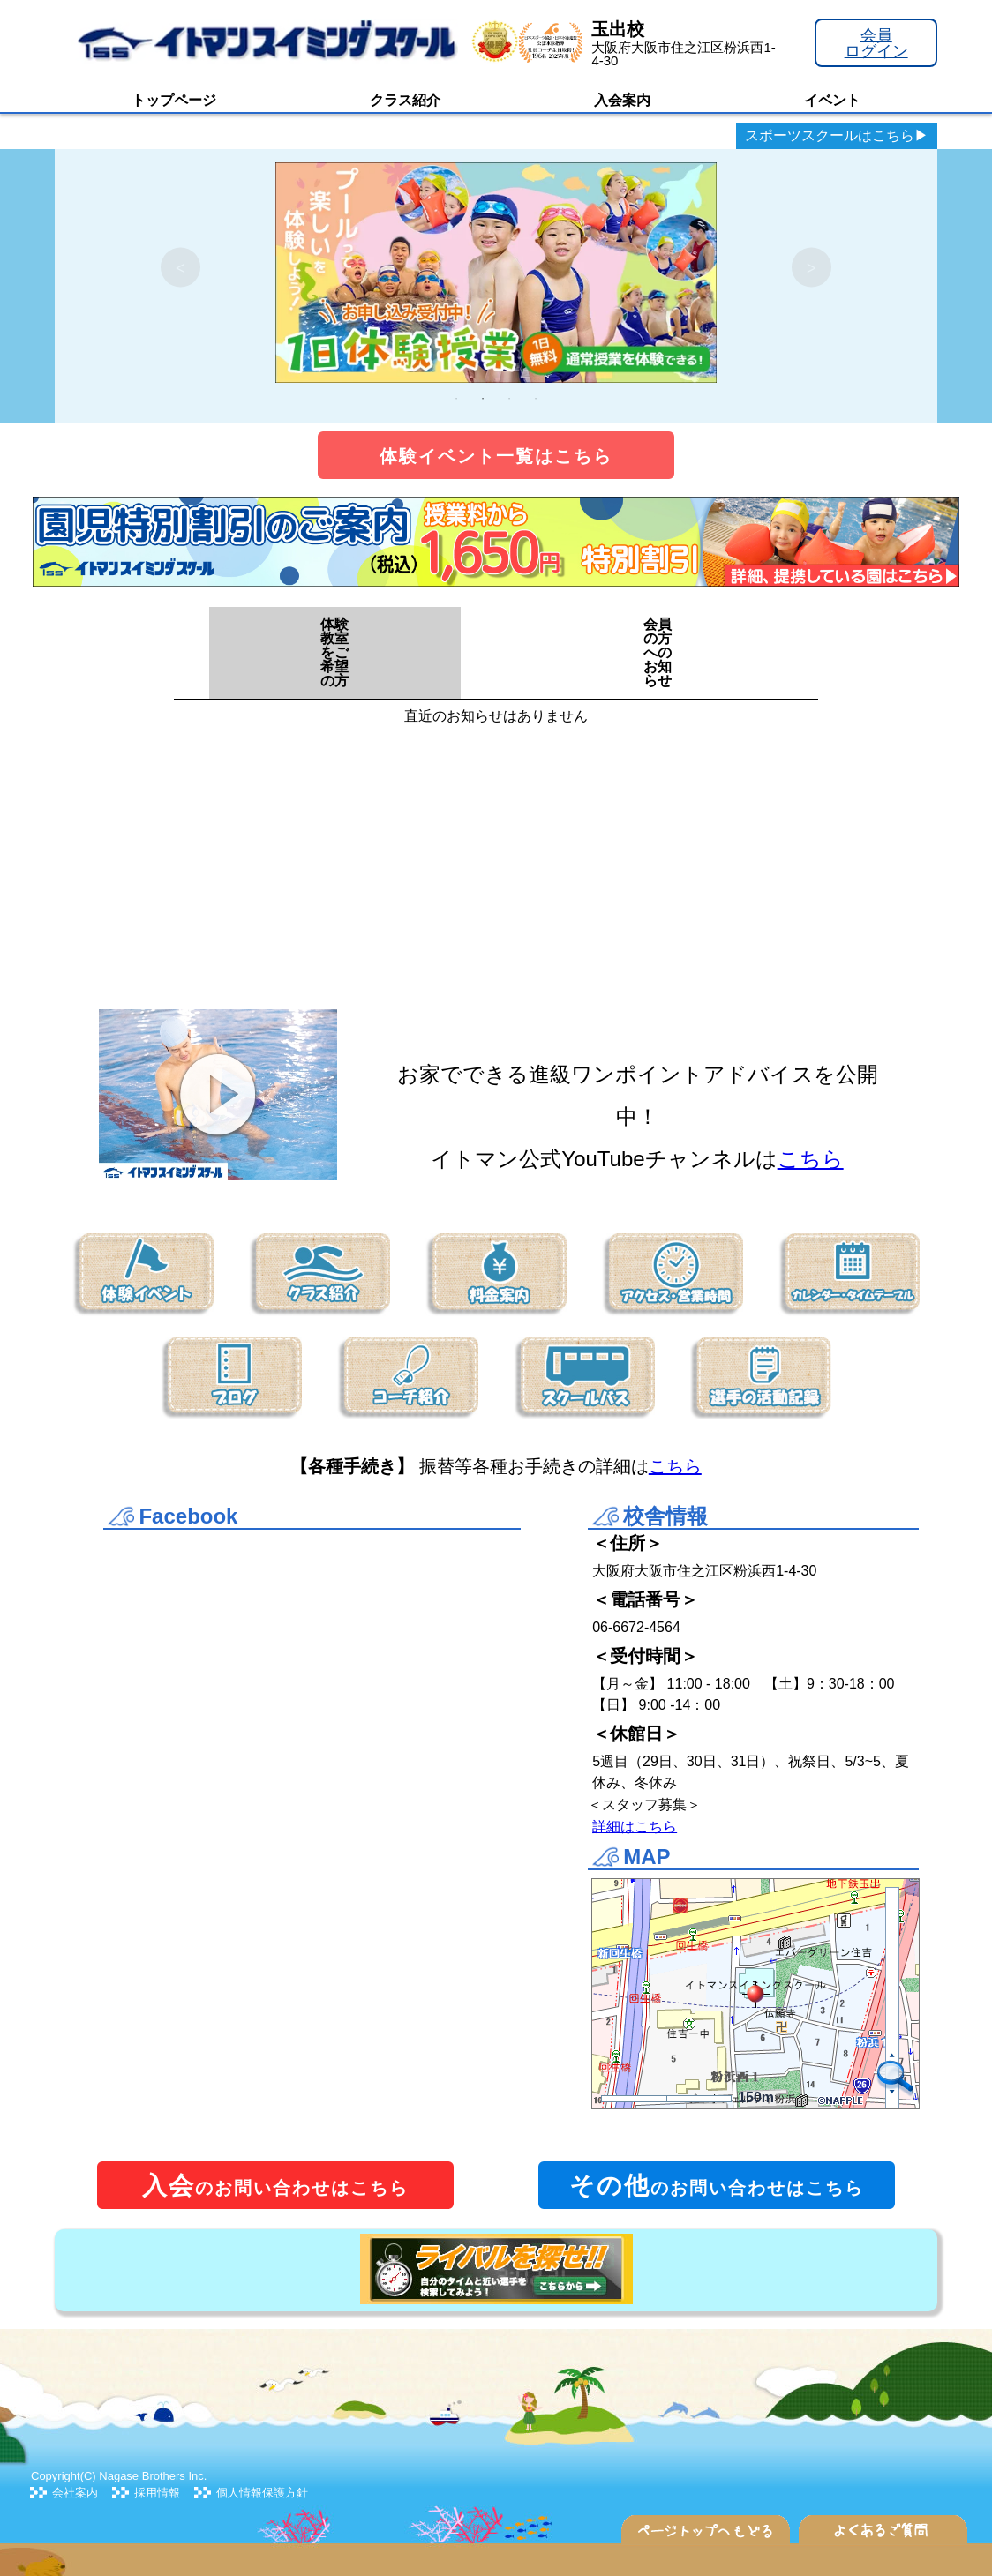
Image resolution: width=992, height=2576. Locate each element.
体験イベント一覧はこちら (496, 456)
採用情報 (157, 2492)
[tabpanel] (496, 267)
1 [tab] (456, 399)
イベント (832, 100)
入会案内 (622, 100)
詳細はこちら (634, 1826)
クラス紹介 (405, 100)
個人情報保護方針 (262, 2492)
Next (811, 268)
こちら (811, 1159)
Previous (180, 268)
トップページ (174, 100)
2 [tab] (483, 399)
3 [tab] (509, 399)
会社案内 (75, 2492)
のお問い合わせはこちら (275, 2185)
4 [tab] (536, 399)
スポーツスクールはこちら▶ (836, 135)
